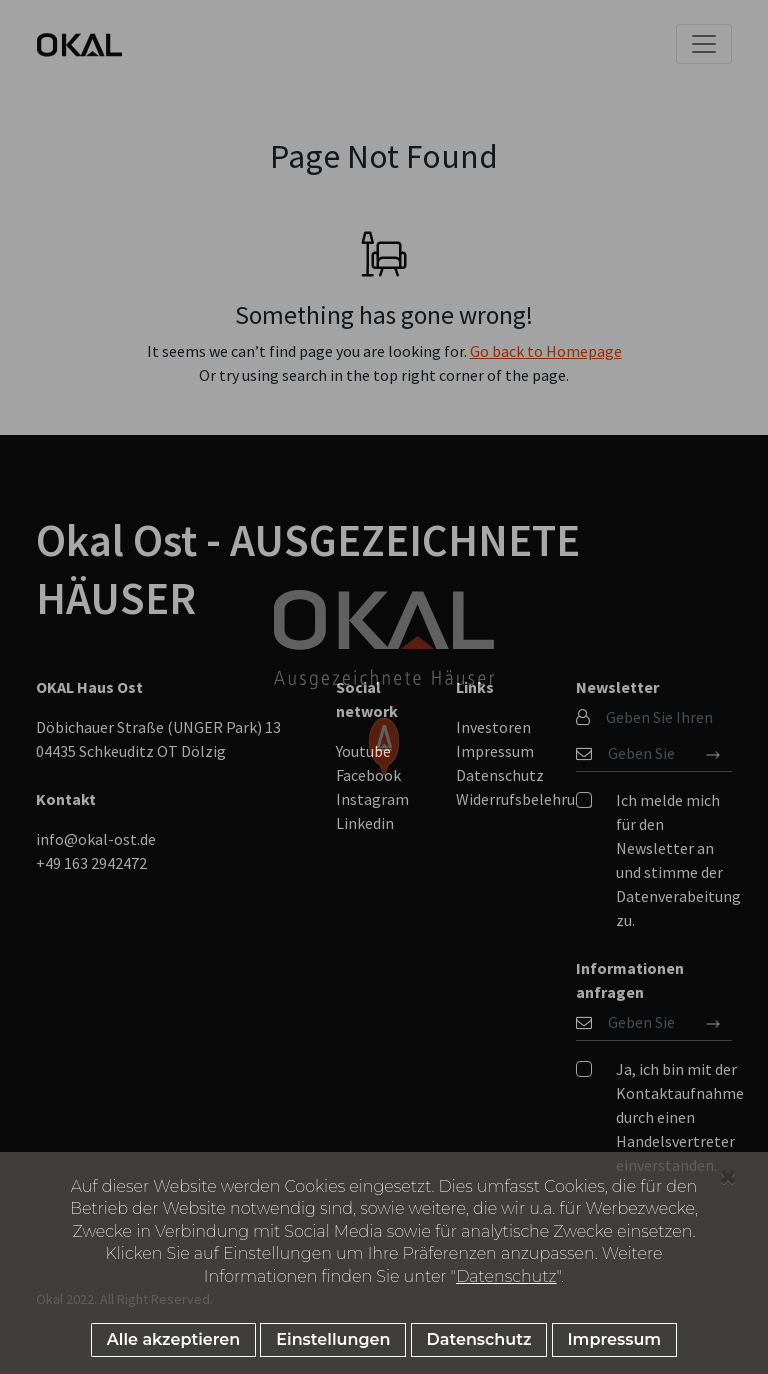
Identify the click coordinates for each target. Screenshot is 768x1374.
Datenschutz (506, 1276)
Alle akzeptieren (173, 1339)
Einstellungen (333, 1339)
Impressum (615, 1339)
